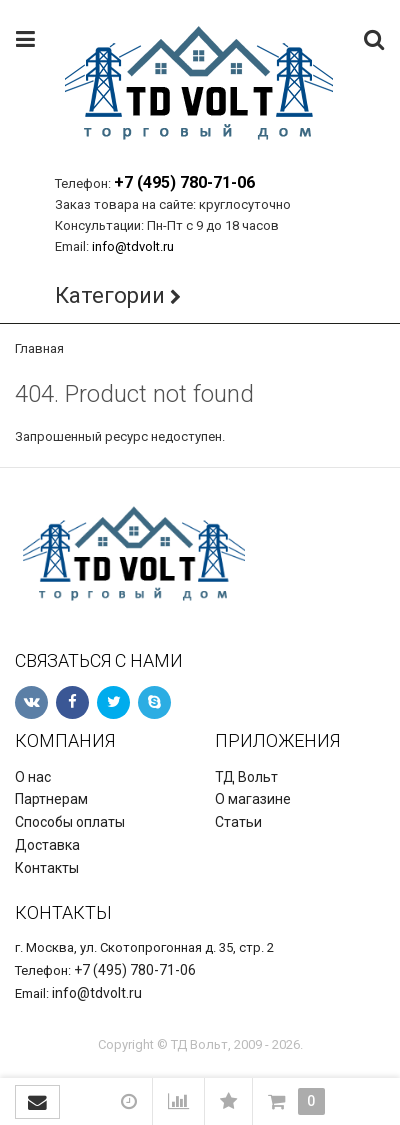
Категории (110, 295)
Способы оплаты (70, 822)
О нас (33, 777)
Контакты (47, 868)
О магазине (253, 799)
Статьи (238, 822)
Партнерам (51, 799)
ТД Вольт (246, 777)
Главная (39, 348)
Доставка (47, 845)
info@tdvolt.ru (133, 246)
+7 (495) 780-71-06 (184, 182)
